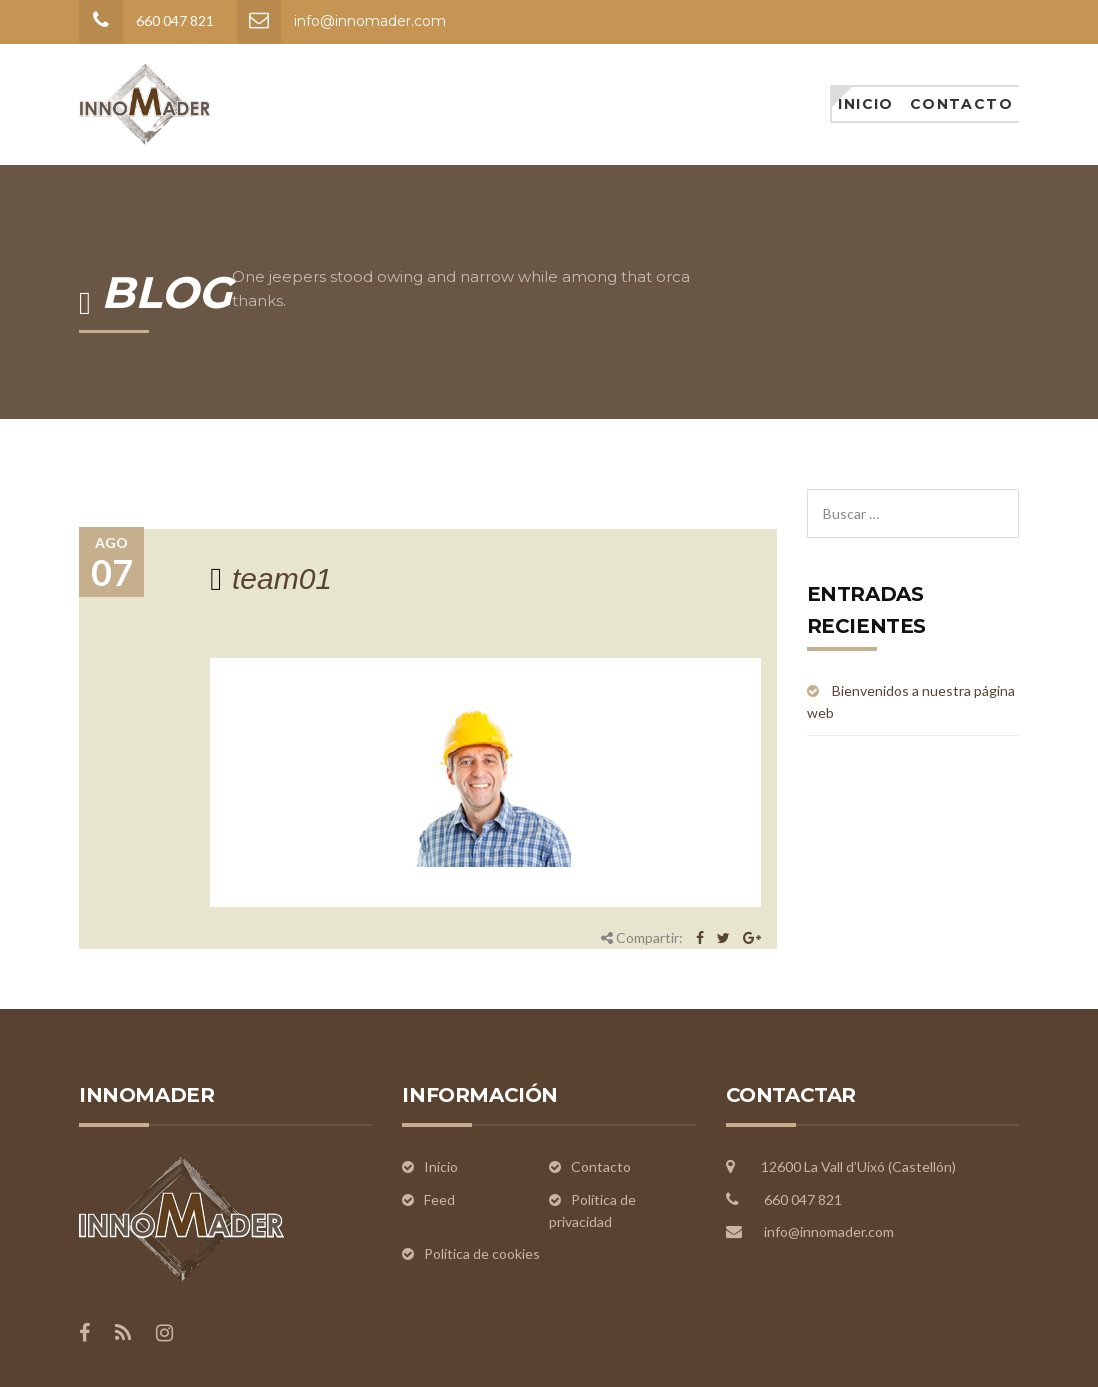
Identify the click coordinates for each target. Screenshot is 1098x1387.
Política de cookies (482, 1253)
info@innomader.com (370, 21)
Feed (439, 1199)
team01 (282, 578)
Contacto (961, 104)
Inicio (865, 104)
